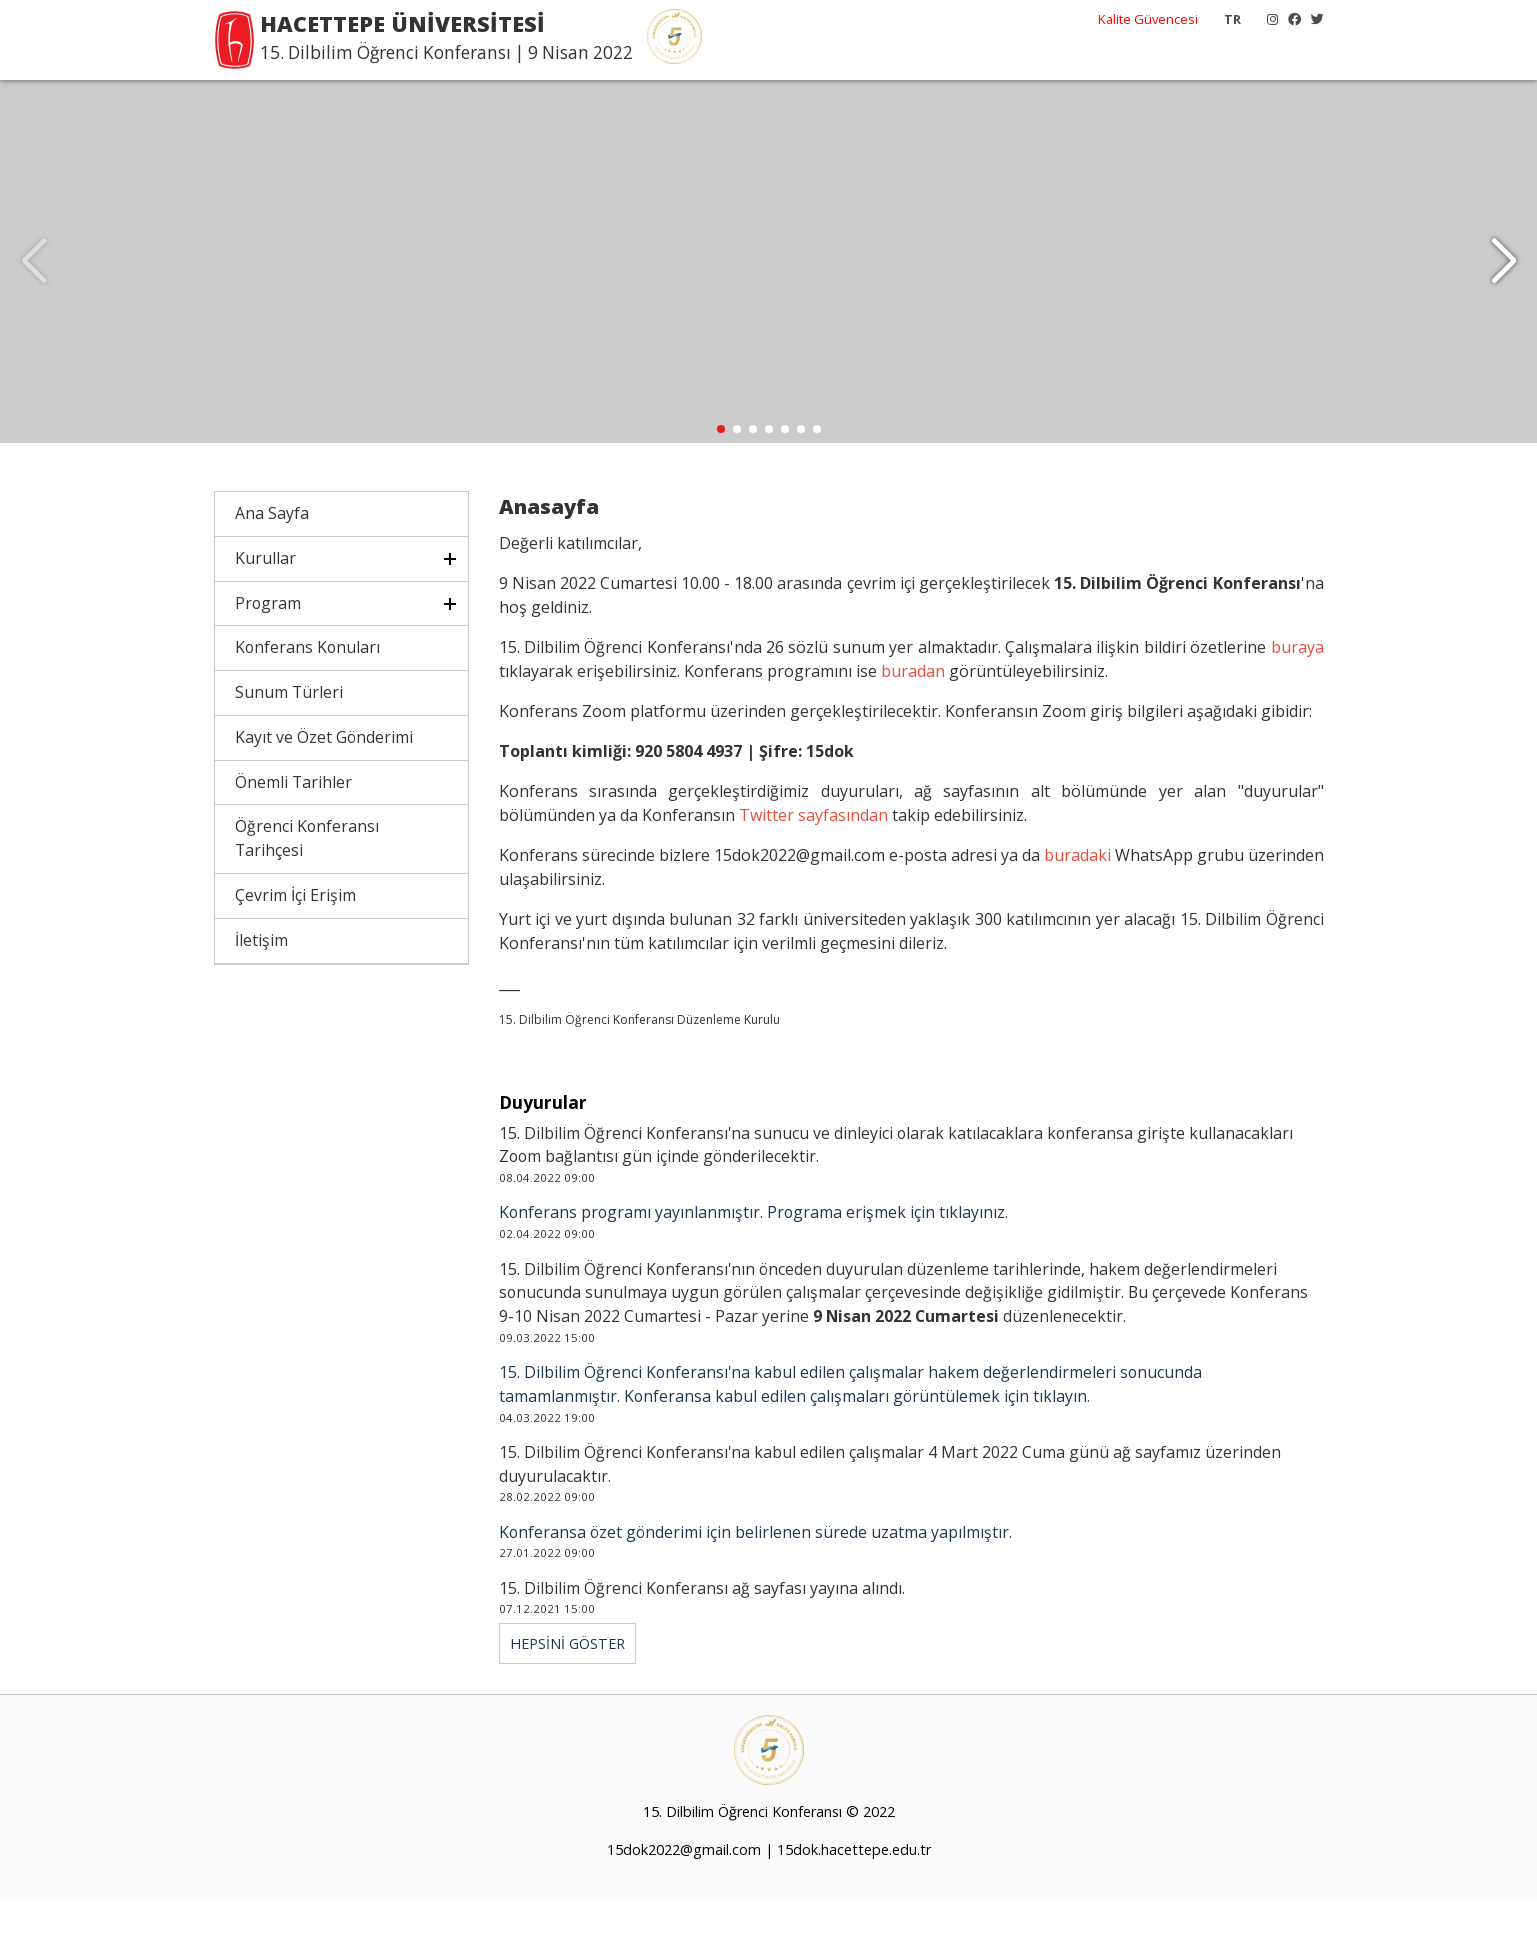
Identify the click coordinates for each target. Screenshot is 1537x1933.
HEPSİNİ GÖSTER (567, 1680)
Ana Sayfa (272, 550)
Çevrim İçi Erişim (295, 932)
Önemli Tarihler (293, 819)
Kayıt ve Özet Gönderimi (324, 774)
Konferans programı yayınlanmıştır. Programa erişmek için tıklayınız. (753, 1249)
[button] (1503, 280)
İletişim (261, 977)
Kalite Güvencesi (1148, 19)
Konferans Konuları (307, 684)
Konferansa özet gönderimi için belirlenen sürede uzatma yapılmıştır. (755, 1569)
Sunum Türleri (289, 729)
